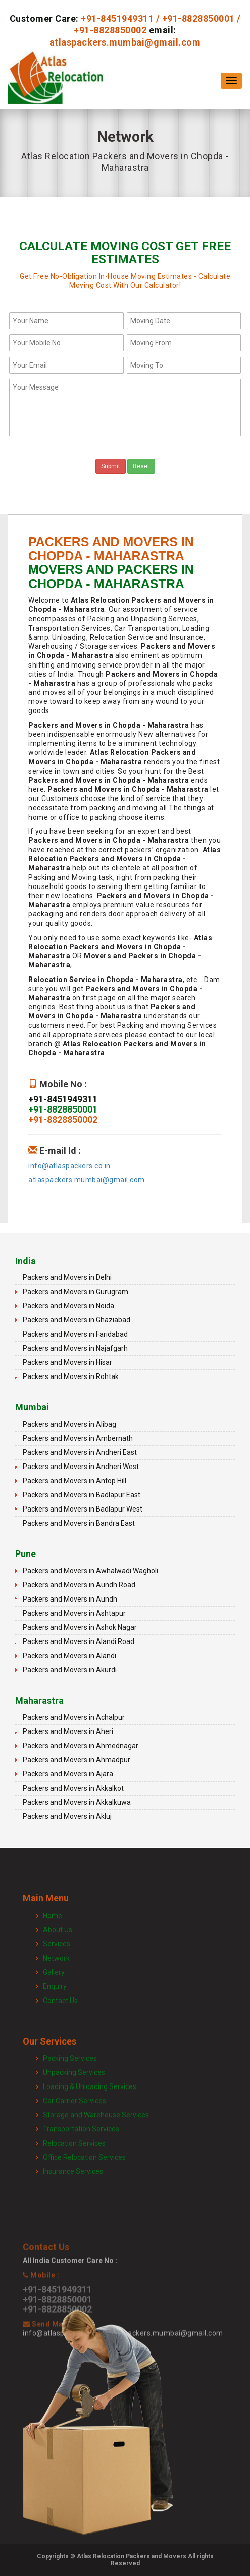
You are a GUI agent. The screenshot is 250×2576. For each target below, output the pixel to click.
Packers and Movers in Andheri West (81, 1466)
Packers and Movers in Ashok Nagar (80, 1627)
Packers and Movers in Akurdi (70, 1670)
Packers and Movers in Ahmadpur (76, 1760)
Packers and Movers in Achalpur (74, 1717)
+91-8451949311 (117, 18)
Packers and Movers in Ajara (68, 1774)
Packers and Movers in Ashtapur (74, 1613)
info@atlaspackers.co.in (69, 1166)
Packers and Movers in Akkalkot (73, 1788)
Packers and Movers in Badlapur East (81, 1495)
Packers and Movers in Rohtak (71, 1376)
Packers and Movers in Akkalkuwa (77, 1802)
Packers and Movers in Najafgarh (75, 1348)
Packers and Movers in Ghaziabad (76, 1320)
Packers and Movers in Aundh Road (79, 1585)
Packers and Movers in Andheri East (80, 1452)
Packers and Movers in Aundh (70, 1599)
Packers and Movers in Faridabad (75, 1334)
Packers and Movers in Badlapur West (82, 1509)
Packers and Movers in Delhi (67, 1277)
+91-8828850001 (198, 18)
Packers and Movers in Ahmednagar (80, 1746)
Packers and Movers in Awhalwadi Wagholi (90, 1571)
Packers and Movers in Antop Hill (74, 1481)
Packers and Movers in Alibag (69, 1424)
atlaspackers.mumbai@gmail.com (125, 42)
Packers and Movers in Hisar (67, 1362)
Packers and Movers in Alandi (69, 1656)
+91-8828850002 (110, 30)
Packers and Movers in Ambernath (78, 1438)
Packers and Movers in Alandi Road (78, 1641)
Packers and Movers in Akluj (67, 1816)
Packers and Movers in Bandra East (79, 1523)
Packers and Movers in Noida (68, 1306)
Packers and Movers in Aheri (68, 1731)
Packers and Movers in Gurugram (75, 1291)
